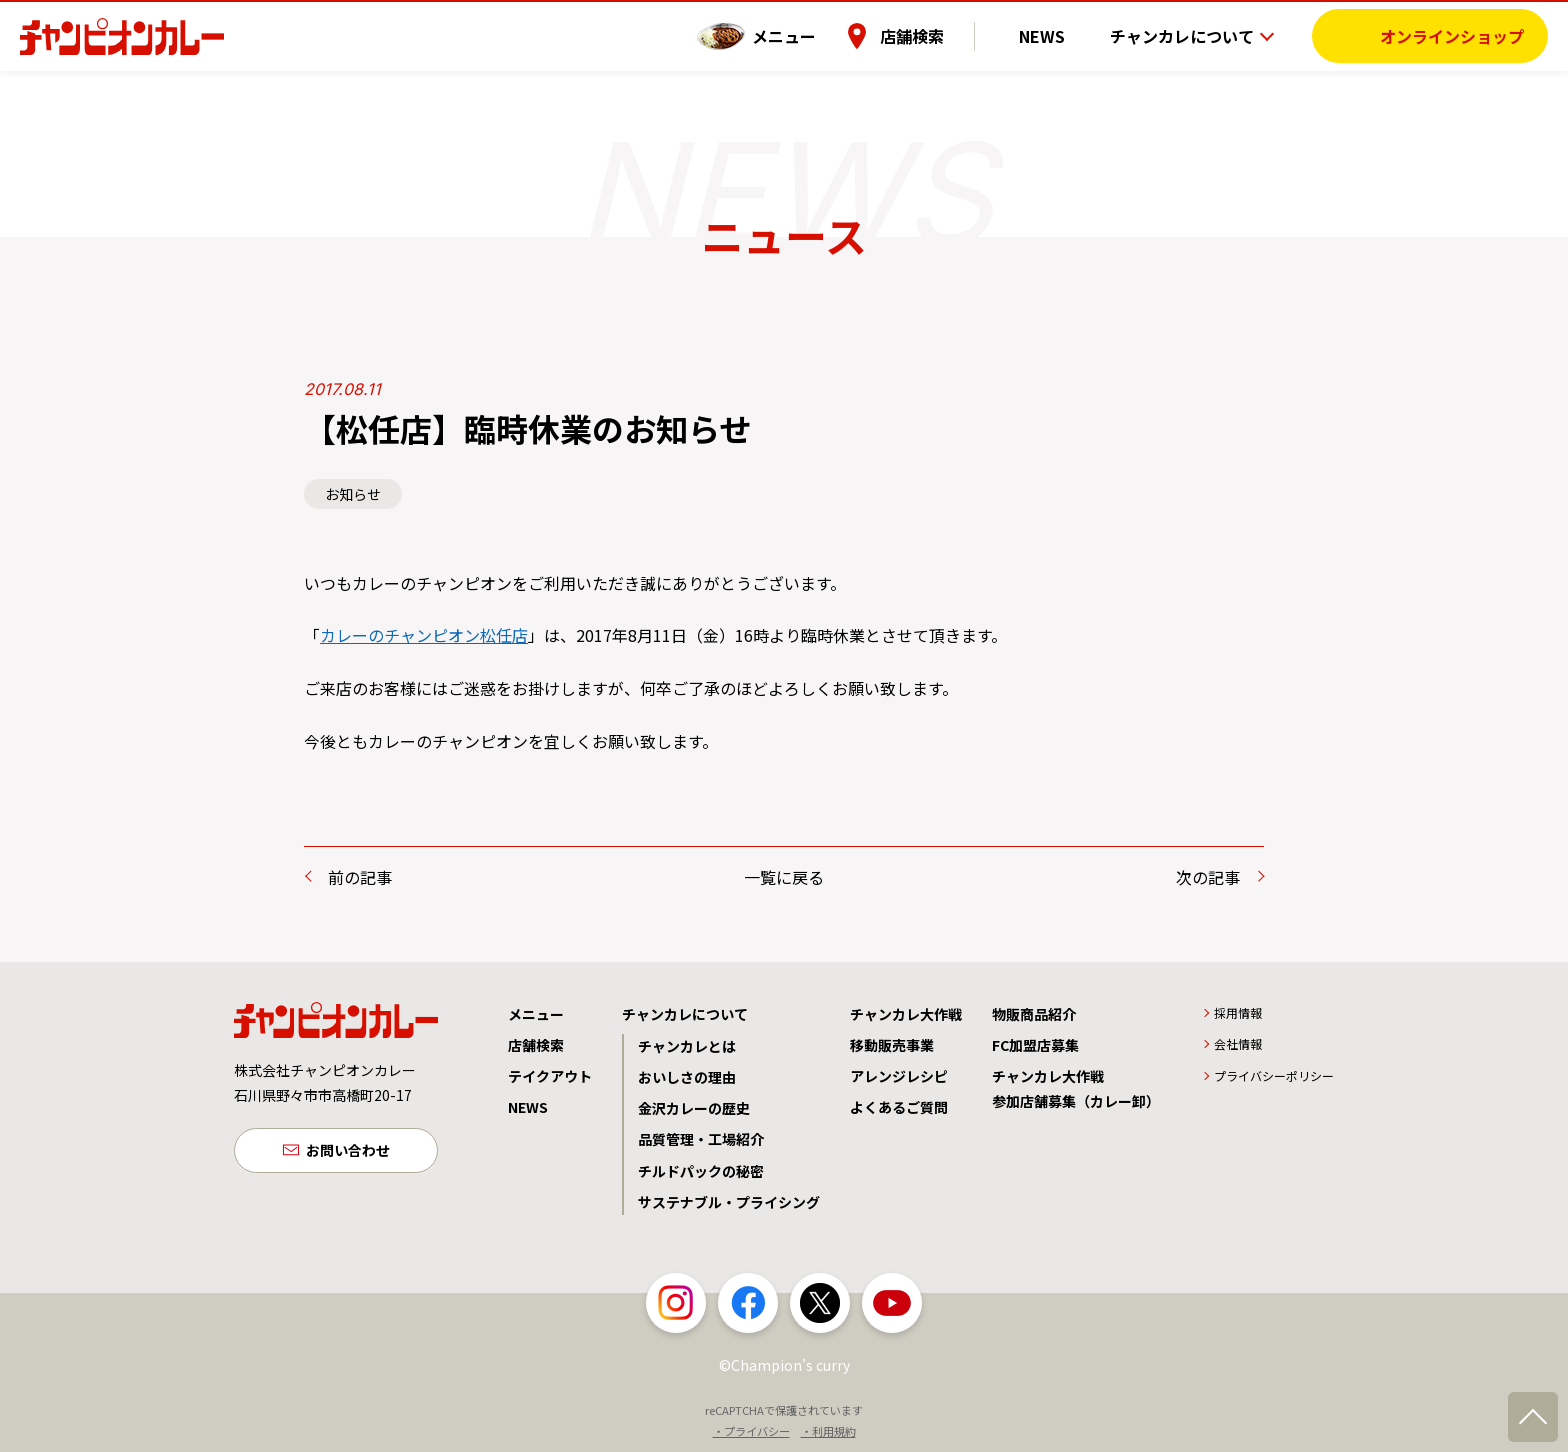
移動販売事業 (892, 1045)
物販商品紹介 (1034, 1014)
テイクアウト (550, 1076)
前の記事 (360, 877)
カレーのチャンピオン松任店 (424, 635)
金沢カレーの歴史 (694, 1108)
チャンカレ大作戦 (906, 1014)
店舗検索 (941, 35)
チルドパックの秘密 (701, 1171)
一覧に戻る (784, 877)
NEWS (1057, 35)
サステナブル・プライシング (729, 1202)
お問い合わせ (348, 1152)
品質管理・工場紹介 (701, 1139)
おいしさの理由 (687, 1077)
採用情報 (1238, 1012)
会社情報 (1238, 1043)
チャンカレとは (687, 1046)
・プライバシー (751, 1431)
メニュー (813, 35)
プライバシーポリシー (1274, 1075)
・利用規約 (828, 1431)
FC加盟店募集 (1035, 1045)
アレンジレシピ (899, 1076)
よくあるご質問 (899, 1107)
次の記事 (1208, 877)
